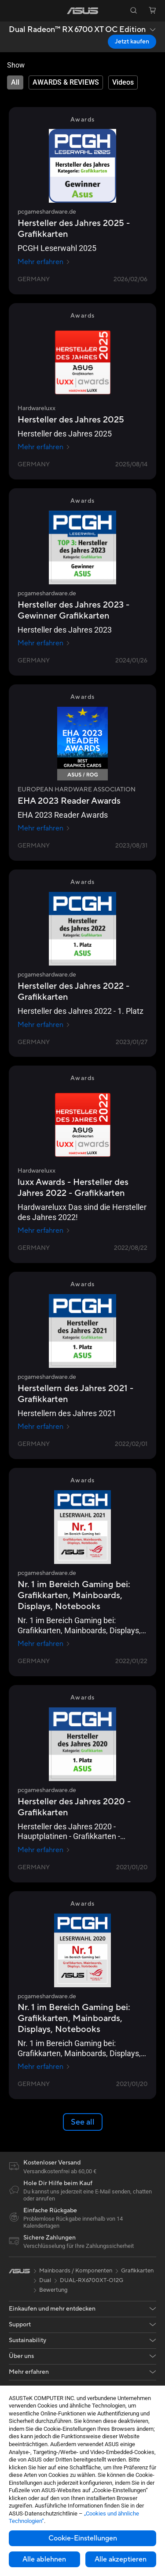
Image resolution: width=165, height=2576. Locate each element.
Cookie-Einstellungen (82, 2538)
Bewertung (53, 2289)
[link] (82, 10)
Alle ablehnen (44, 2559)
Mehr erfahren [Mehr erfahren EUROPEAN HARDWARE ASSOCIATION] (44, 828)
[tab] (15, 82)
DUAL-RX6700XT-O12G (91, 2280)
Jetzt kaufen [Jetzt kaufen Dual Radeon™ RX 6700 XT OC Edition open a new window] (132, 42)
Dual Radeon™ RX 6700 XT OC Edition (77, 30)
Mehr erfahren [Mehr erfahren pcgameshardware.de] (44, 262)
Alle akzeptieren (121, 2559)
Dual (45, 2280)
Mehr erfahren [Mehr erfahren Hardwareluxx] (44, 447)
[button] (13, 10)
